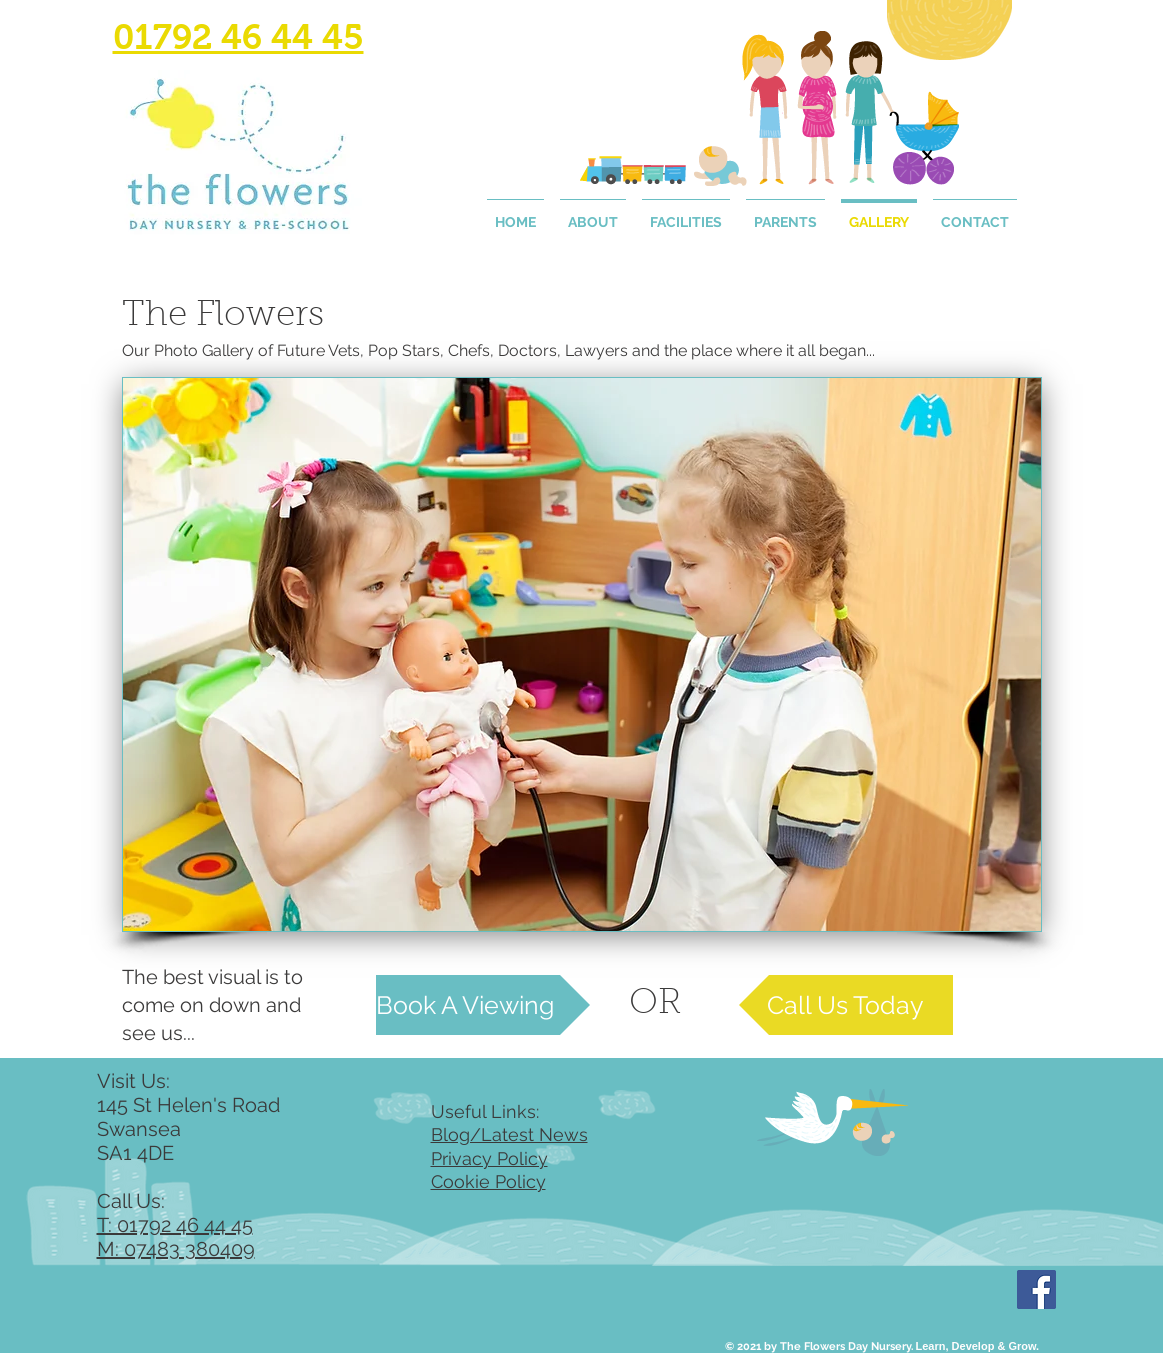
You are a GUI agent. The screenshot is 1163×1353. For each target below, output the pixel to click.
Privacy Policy (489, 1158)
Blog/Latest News (509, 1134)
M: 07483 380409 (176, 1249)
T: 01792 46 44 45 (175, 1225)
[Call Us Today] (846, 1005)
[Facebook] (1036, 1289)
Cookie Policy (488, 1181)
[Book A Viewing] (483, 1005)
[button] (582, 654)
